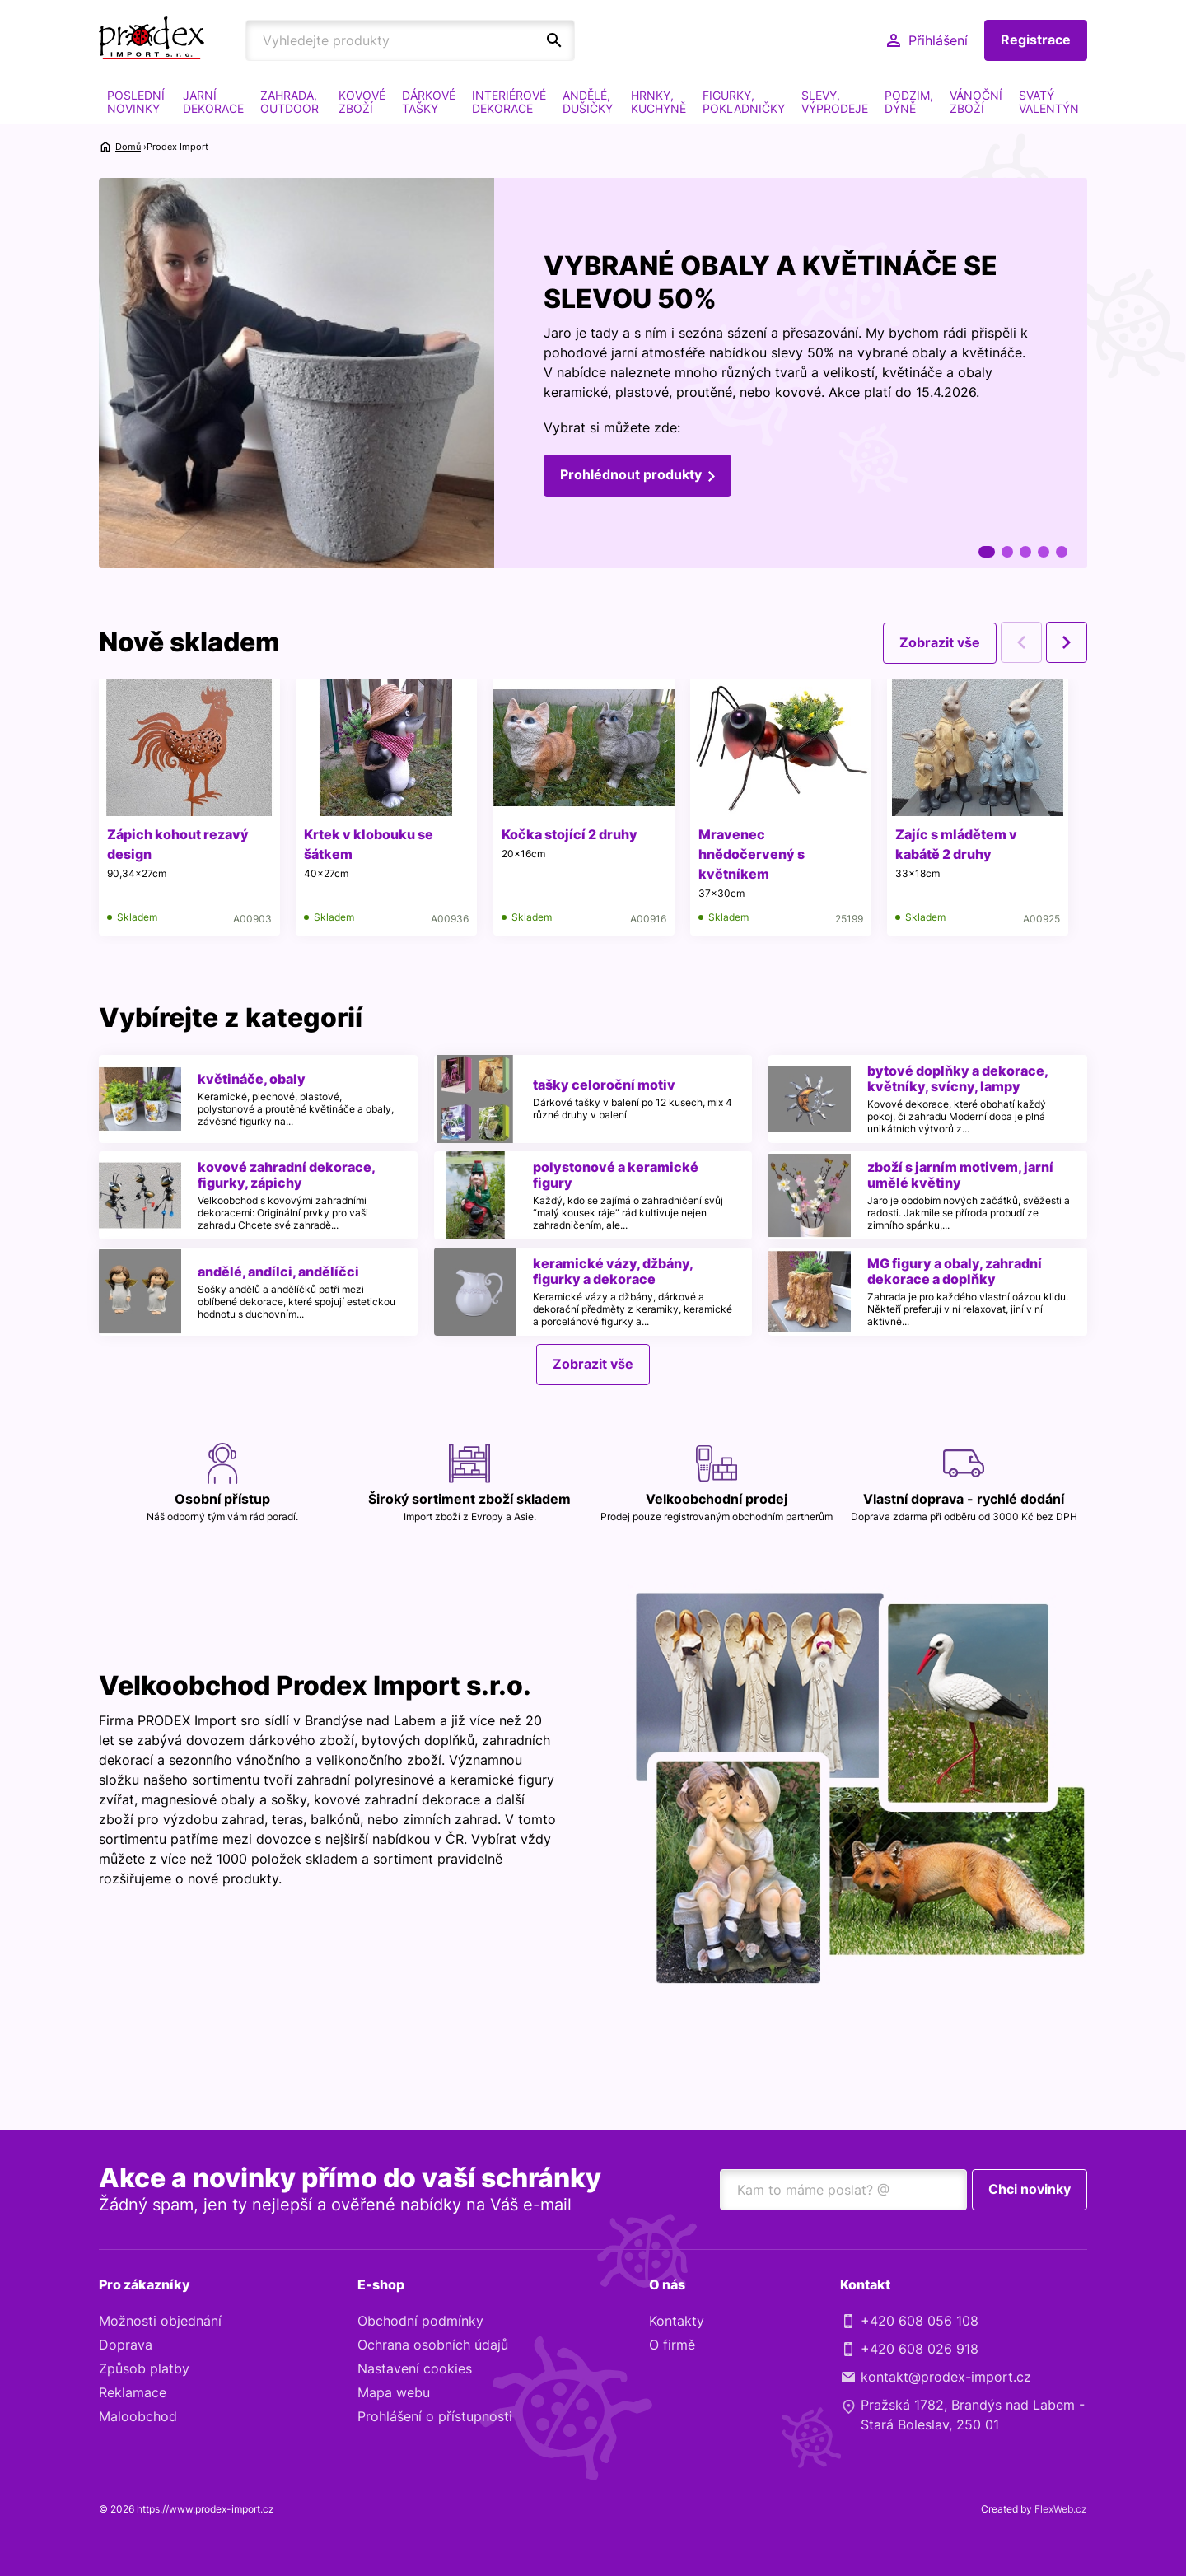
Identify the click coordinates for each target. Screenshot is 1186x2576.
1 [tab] (986, 552)
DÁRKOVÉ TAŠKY (428, 101)
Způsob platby (144, 2369)
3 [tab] (1025, 552)
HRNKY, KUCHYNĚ (658, 101)
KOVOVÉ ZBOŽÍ (362, 101)
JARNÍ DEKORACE (213, 101)
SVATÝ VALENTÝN (1049, 101)
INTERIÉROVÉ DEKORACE (509, 101)
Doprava (125, 2345)
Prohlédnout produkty (631, 475)
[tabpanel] (593, 373)
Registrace (1036, 40)
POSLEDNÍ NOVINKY (136, 101)
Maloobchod (138, 2417)
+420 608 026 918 (919, 2349)
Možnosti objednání (160, 2321)
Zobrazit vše (939, 642)
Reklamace (132, 2393)
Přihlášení (938, 40)
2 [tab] (1007, 552)
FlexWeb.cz (1060, 2510)
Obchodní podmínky (420, 2321)
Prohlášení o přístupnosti (434, 2417)
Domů (128, 146)
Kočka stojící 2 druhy (570, 834)
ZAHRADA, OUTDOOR (289, 101)
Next (1066, 642)
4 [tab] (1043, 552)
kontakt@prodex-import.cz (946, 2377)
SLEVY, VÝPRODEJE (834, 101)
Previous (1021, 642)
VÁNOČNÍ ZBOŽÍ (976, 101)
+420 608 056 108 (919, 2321)
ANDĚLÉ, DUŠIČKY (588, 101)
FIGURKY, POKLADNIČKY (744, 101)
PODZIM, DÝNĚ (909, 101)
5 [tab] (1061, 552)
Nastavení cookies (414, 2369)
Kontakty (676, 2321)
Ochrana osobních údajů (432, 2345)
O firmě (672, 2345)
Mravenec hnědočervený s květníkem (753, 854)
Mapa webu (393, 2393)
